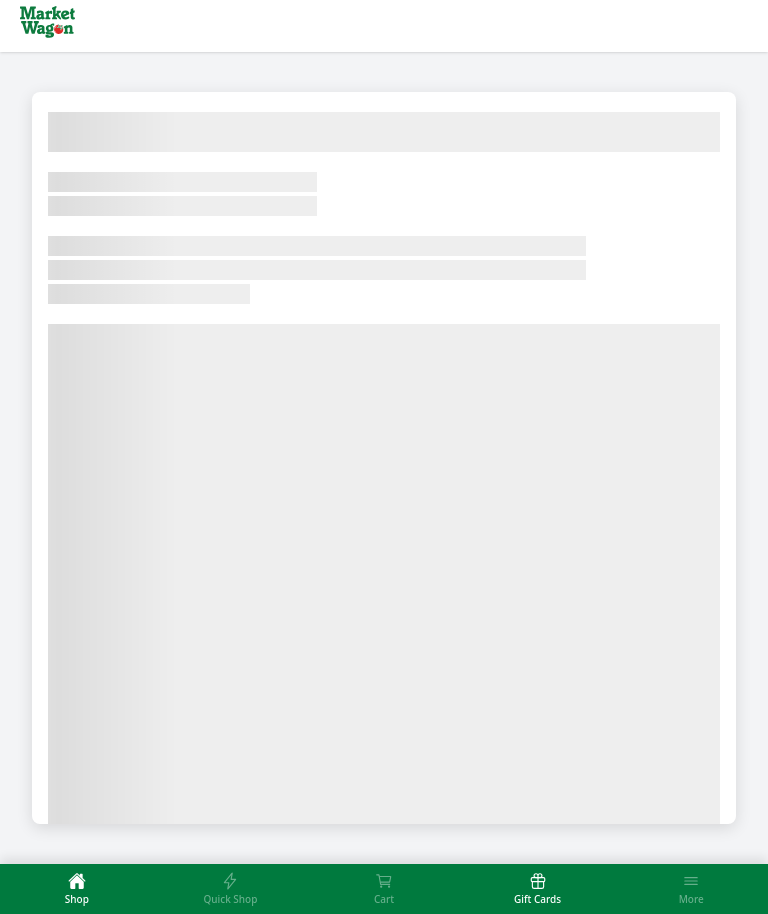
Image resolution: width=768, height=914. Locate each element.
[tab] (77, 889)
